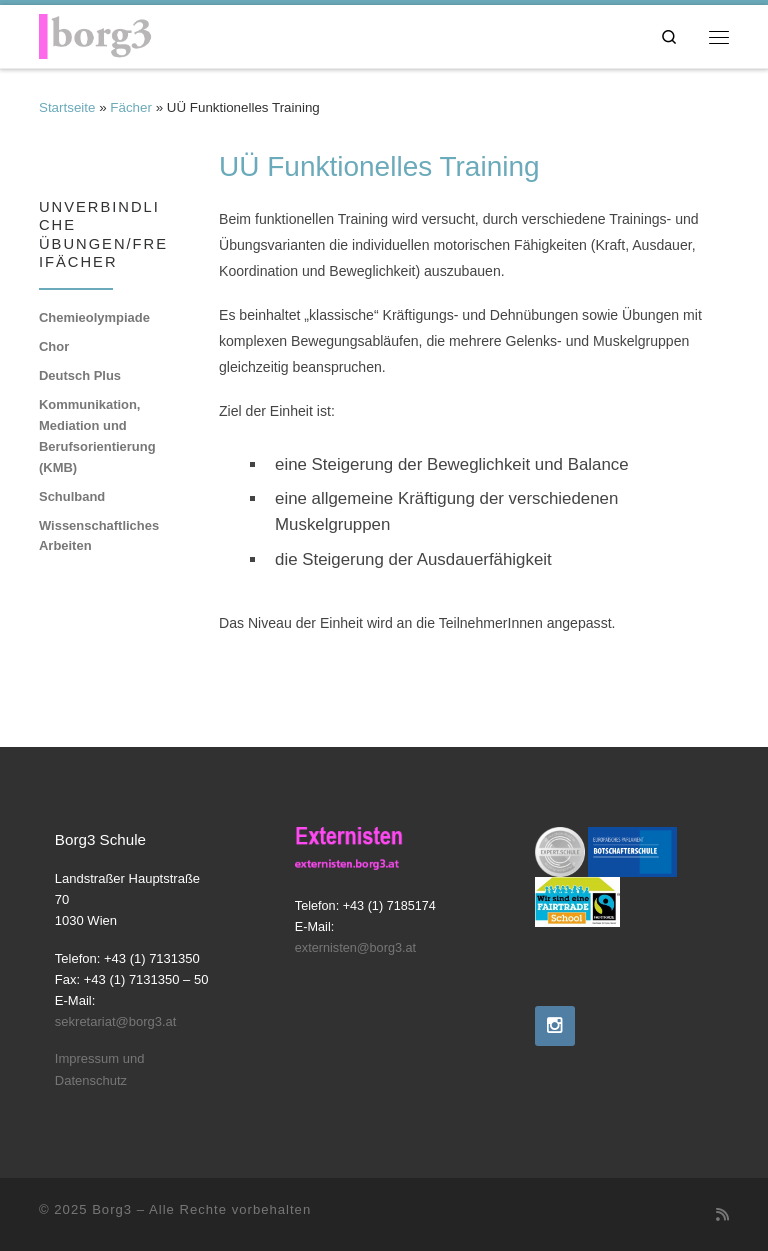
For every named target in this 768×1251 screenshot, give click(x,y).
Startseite (67, 107)
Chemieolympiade (94, 317)
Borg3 (112, 1209)
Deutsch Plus (80, 375)
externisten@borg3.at (355, 948)
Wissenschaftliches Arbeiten (99, 536)
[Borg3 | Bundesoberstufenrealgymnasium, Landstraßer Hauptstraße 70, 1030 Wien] (95, 33)
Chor (54, 346)
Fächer (131, 107)
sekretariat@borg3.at (116, 1021)
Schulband (72, 496)
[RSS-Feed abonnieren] (722, 1215)
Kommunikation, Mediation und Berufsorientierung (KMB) (97, 435)
